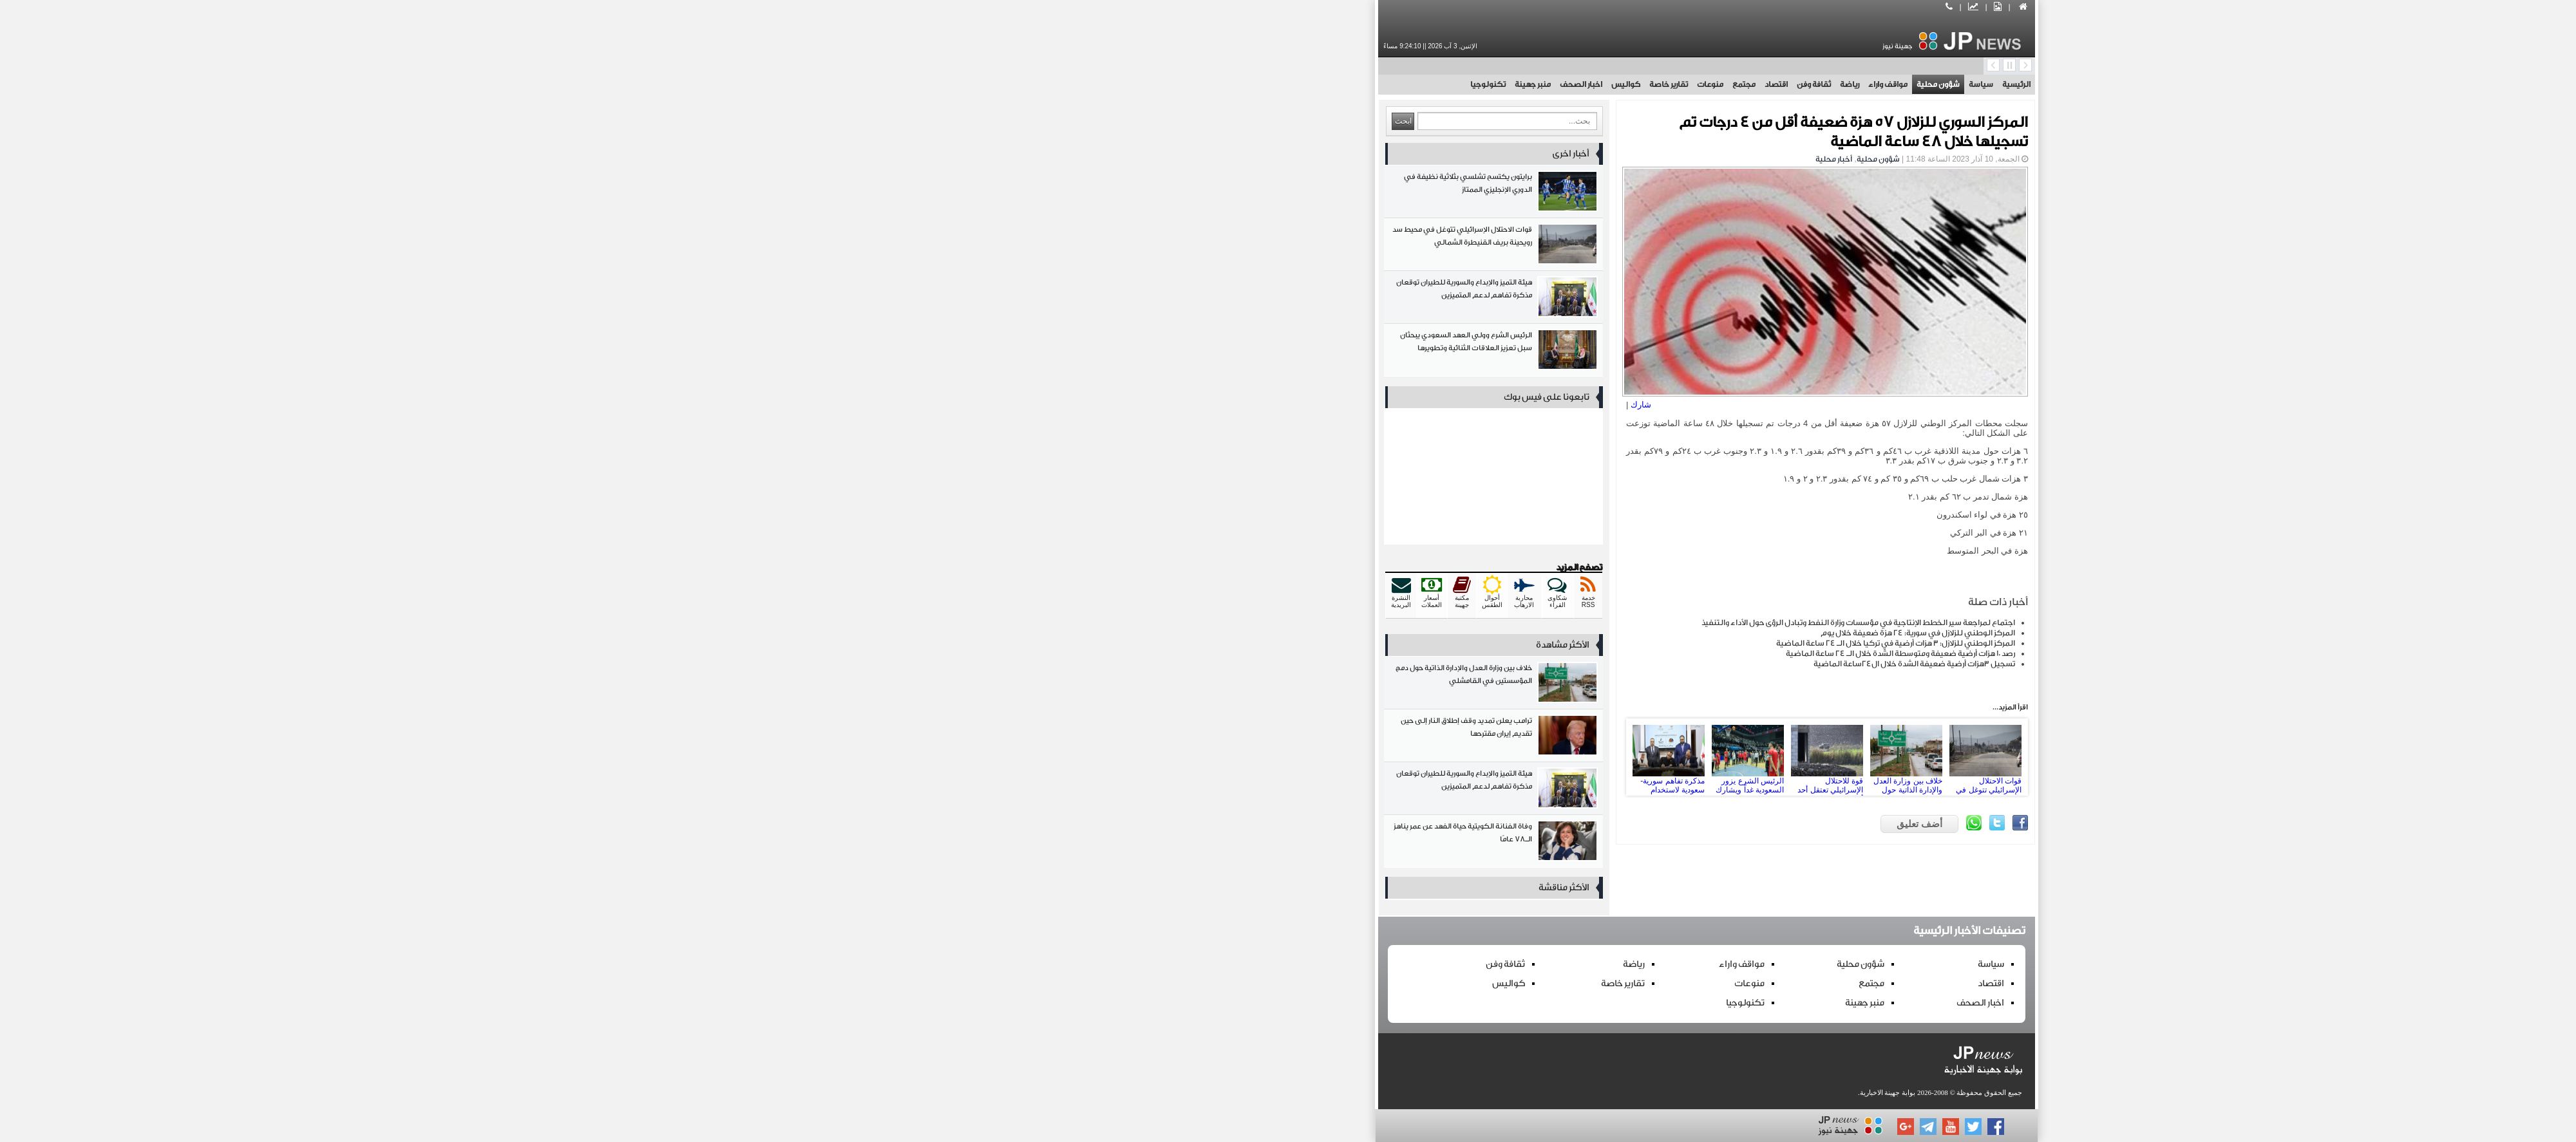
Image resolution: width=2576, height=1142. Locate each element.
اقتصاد (1357, 84)
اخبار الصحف (1162, 84)
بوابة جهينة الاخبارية (1469, 1092)
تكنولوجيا (1069, 84)
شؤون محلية (1519, 84)
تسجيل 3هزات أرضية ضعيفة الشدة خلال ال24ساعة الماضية (1495, 663)
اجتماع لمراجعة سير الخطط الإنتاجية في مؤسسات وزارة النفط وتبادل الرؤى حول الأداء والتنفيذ (1439, 622)
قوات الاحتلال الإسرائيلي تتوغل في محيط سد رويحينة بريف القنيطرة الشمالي (1567, 757)
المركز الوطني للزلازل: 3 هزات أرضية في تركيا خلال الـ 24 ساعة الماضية (1477, 643)
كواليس (1207, 84)
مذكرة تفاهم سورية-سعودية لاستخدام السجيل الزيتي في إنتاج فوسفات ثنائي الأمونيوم (1250, 757)
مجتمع (1325, 84)
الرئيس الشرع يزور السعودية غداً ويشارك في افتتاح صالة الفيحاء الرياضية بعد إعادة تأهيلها (1329, 757)
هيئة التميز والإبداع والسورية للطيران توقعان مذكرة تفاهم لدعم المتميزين (1075, 299)
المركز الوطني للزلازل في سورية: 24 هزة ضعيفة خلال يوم (1499, 632)
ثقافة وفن (1395, 84)
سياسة (1562, 84)
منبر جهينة (1114, 84)
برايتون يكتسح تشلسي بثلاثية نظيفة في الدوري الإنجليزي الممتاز (1075, 194)
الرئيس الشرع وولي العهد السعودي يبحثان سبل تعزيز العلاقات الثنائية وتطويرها (1075, 352)
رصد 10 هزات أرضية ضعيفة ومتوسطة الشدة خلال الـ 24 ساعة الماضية (1481, 653)
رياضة (1431, 84)
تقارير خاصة (1250, 84)
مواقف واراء (1469, 84)
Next (1592, 757)
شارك (1222, 404)
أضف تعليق (1501, 823)
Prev (1224, 757)
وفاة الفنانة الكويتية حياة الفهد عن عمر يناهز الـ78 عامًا (1075, 843)
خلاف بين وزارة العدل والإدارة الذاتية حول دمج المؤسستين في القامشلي (1488, 757)
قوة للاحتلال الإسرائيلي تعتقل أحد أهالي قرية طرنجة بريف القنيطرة (1408, 757)
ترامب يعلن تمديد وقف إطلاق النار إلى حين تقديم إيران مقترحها (1075, 738)
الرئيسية (1598, 84)
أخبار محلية (1415, 159)
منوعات (1291, 84)
